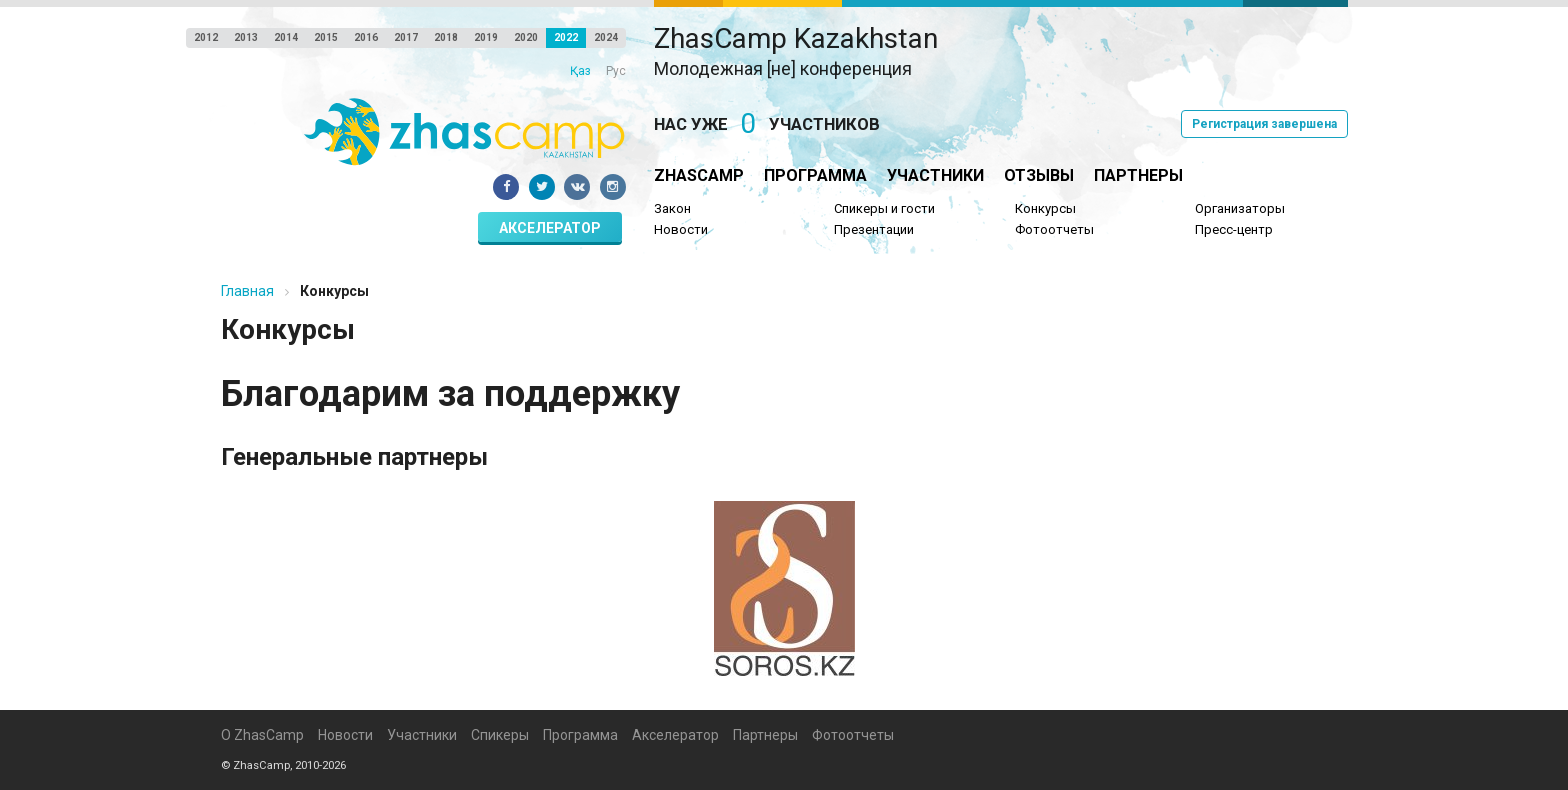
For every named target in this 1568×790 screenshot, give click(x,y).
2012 (206, 37)
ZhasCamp (699, 175)
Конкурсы (1045, 208)
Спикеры (500, 735)
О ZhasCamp (262, 735)
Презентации (874, 229)
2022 (566, 37)
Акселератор (550, 228)
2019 (486, 37)
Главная (247, 291)
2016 (366, 37)
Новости (681, 229)
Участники (935, 175)
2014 (286, 37)
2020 (526, 37)
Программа (815, 175)
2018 (446, 37)
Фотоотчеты (1054, 229)
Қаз (580, 71)
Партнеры (1138, 175)
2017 (406, 37)
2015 (326, 37)
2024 (606, 37)
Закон (672, 208)
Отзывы (1039, 175)
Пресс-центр (1234, 229)
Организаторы (1240, 208)
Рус (616, 71)
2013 (246, 37)
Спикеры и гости (884, 208)
